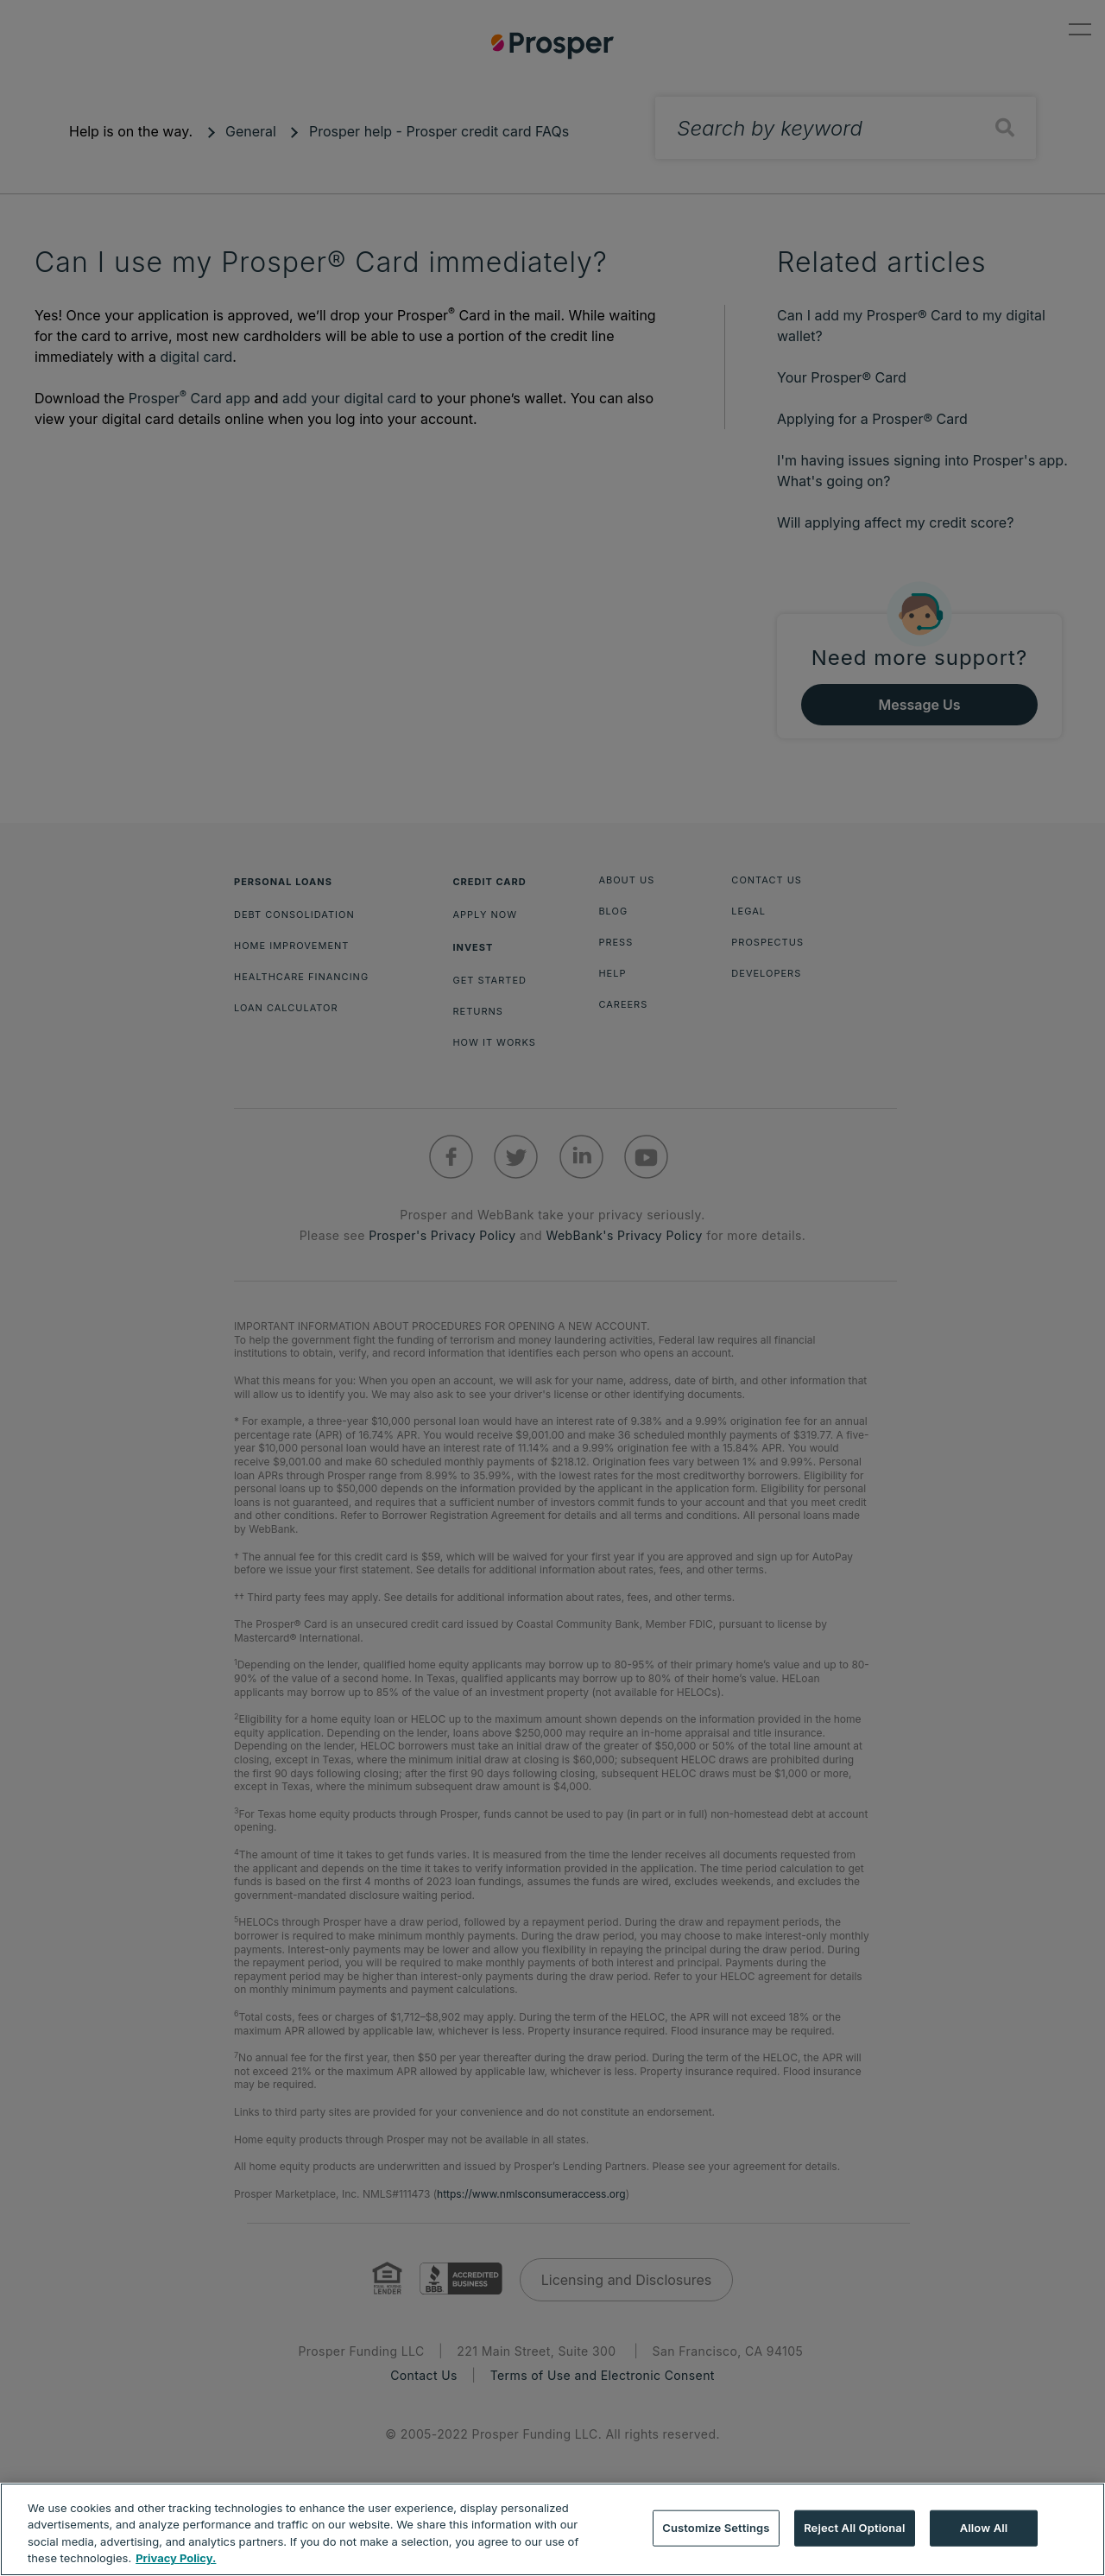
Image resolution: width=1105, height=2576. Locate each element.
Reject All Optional (854, 2528)
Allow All (984, 2528)
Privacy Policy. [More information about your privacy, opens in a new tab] (176, 2558)
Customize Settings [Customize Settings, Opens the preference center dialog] (715, 2528)
